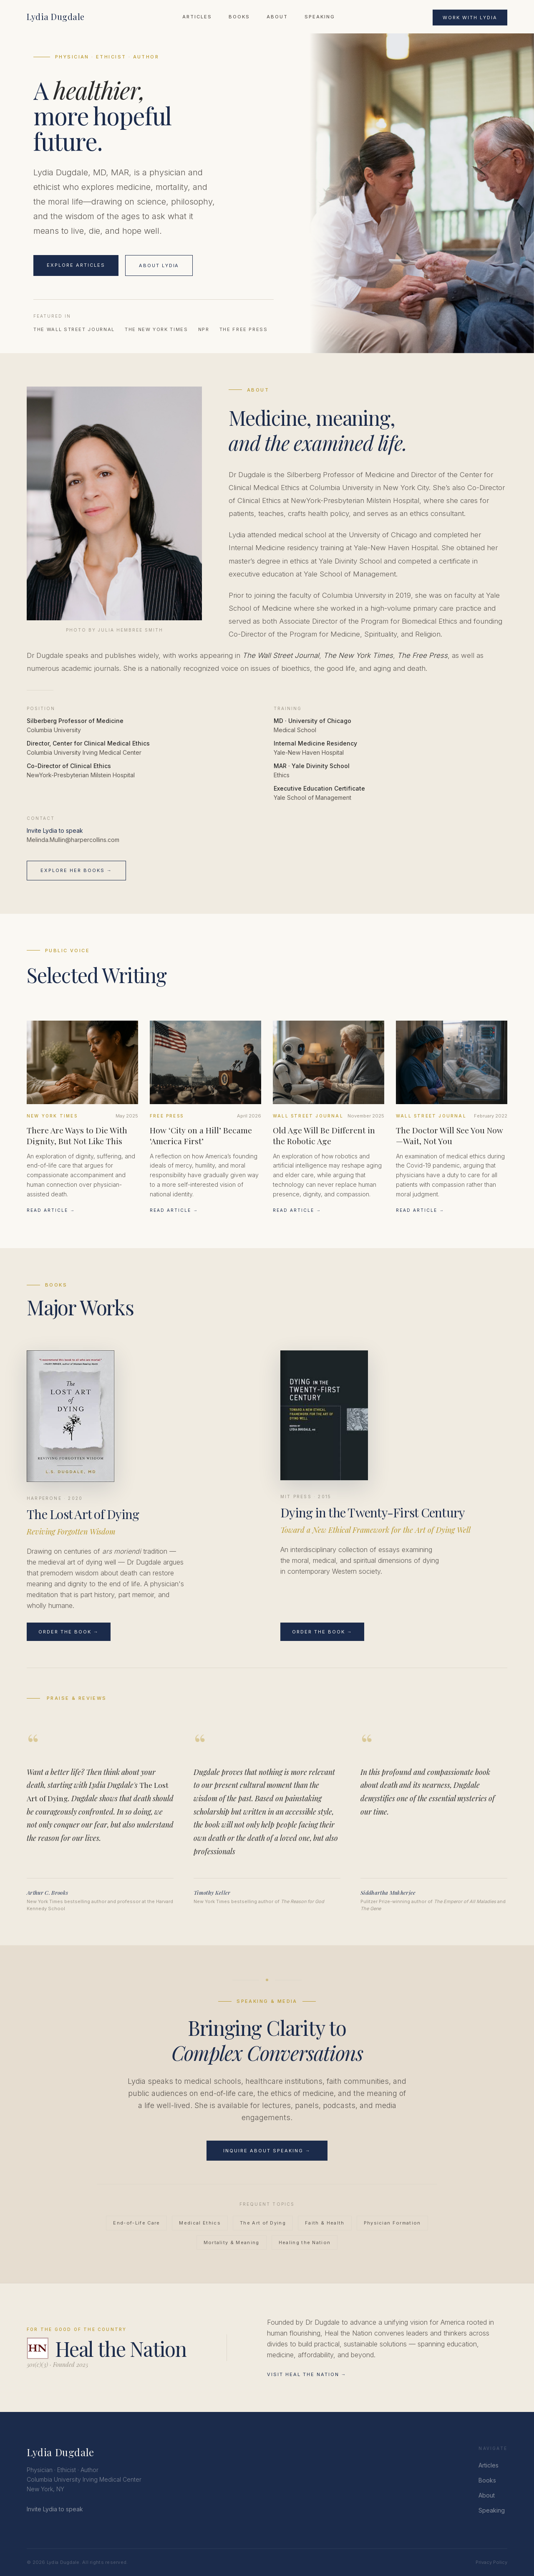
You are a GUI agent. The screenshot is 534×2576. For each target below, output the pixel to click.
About (277, 17)
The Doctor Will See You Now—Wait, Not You (449, 1135)
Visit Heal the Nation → (307, 2374)
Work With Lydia (470, 17)
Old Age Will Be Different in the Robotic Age (324, 1135)
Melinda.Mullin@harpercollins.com (73, 839)
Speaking (320, 17)
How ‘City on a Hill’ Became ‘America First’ (201, 1135)
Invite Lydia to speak (55, 830)
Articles (197, 17)
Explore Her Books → (76, 870)
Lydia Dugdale (56, 16)
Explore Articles (76, 265)
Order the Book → (68, 1632)
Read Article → (51, 1210)
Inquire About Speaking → (267, 2151)
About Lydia (159, 265)
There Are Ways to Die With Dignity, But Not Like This (77, 1135)
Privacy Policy (491, 2562)
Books (239, 17)
